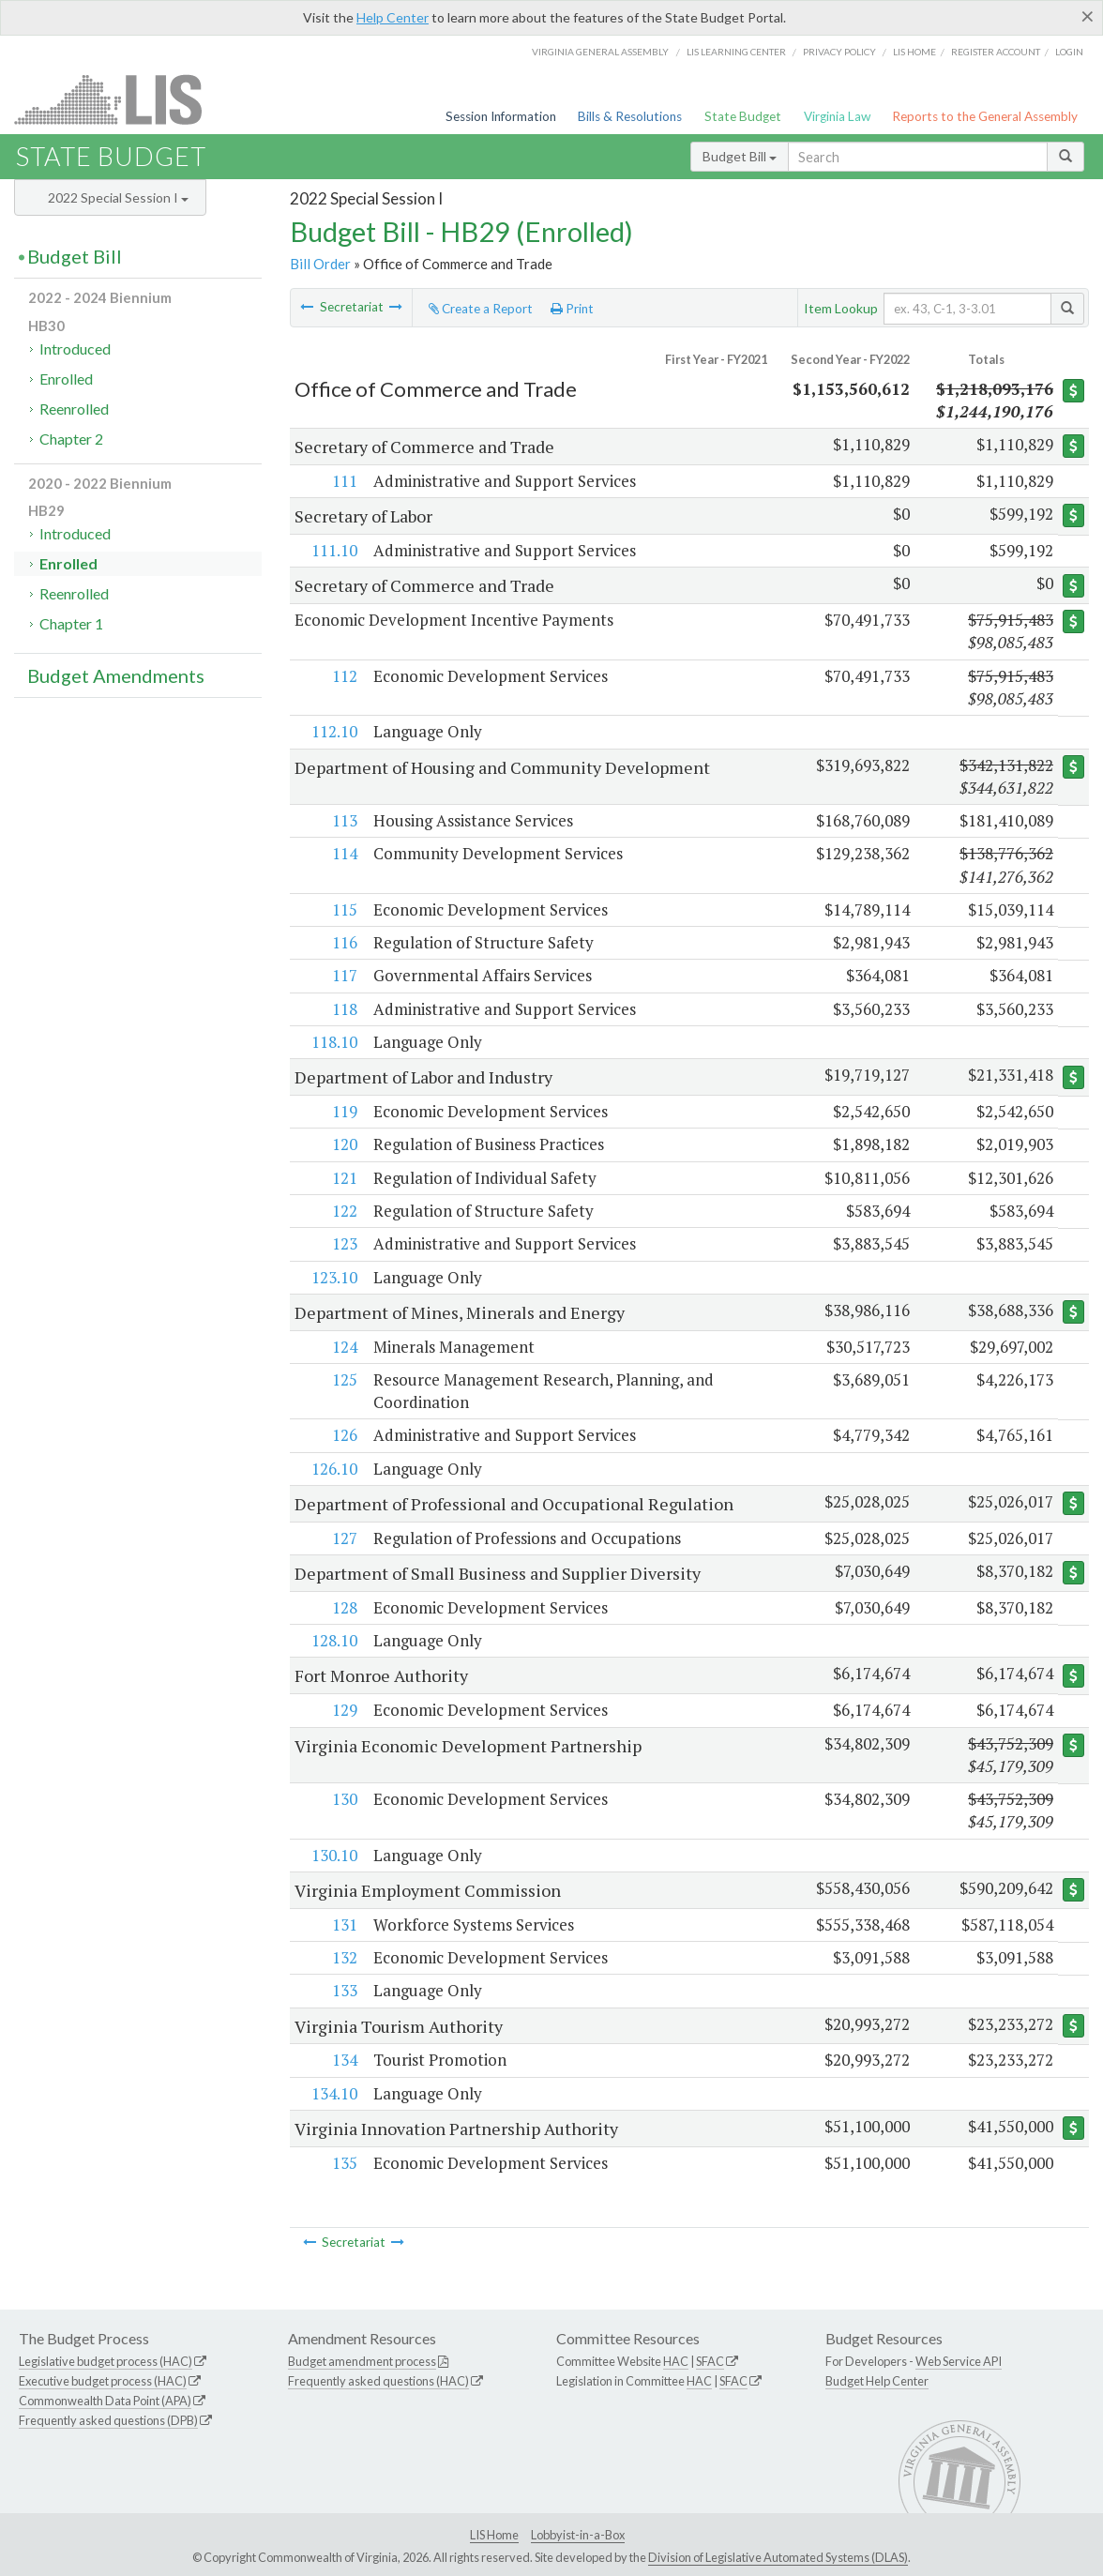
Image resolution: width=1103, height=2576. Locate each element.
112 (344, 676)
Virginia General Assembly (600, 51)
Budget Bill (740, 156)
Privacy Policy (839, 51)
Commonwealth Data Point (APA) (105, 2400)
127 (344, 1538)
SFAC (710, 2361)
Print (572, 308)
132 (344, 1957)
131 (344, 1924)
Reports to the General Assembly (985, 116)
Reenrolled (74, 408)
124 (344, 1346)
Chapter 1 (71, 623)
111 (344, 481)
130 (344, 1799)
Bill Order (320, 263)
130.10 (334, 1855)
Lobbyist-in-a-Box (578, 2534)
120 (344, 1144)
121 (344, 1178)
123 (344, 1243)
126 (344, 1435)
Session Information (501, 116)
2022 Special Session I (118, 197)
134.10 (334, 2093)
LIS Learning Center (736, 51)
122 (344, 1210)
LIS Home (494, 2534)
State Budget (742, 116)
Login (1069, 51)
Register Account (995, 51)
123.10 (334, 1277)
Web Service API (958, 2361)
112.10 (334, 731)
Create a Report (481, 308)
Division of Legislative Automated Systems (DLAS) (778, 2557)
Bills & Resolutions (630, 116)
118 (344, 1009)
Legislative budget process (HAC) (105, 2361)
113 (344, 820)
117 (344, 975)
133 (344, 1990)
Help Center (392, 17)
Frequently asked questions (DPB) (108, 2420)
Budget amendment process (362, 2361)
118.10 (334, 1042)
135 (344, 2163)
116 (344, 942)
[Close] (1087, 16)
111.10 (334, 550)
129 (344, 1709)
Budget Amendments (115, 675)
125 (344, 1379)
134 (344, 2059)
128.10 (334, 1640)
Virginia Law (837, 116)
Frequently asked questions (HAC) (378, 2380)
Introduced (75, 348)
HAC (675, 2361)
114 (344, 853)
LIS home (914, 51)
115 (344, 909)
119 (344, 1111)
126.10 (334, 1468)
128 (344, 1607)
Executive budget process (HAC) (103, 2380)
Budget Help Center (877, 2380)
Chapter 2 (71, 438)
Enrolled (66, 378)
